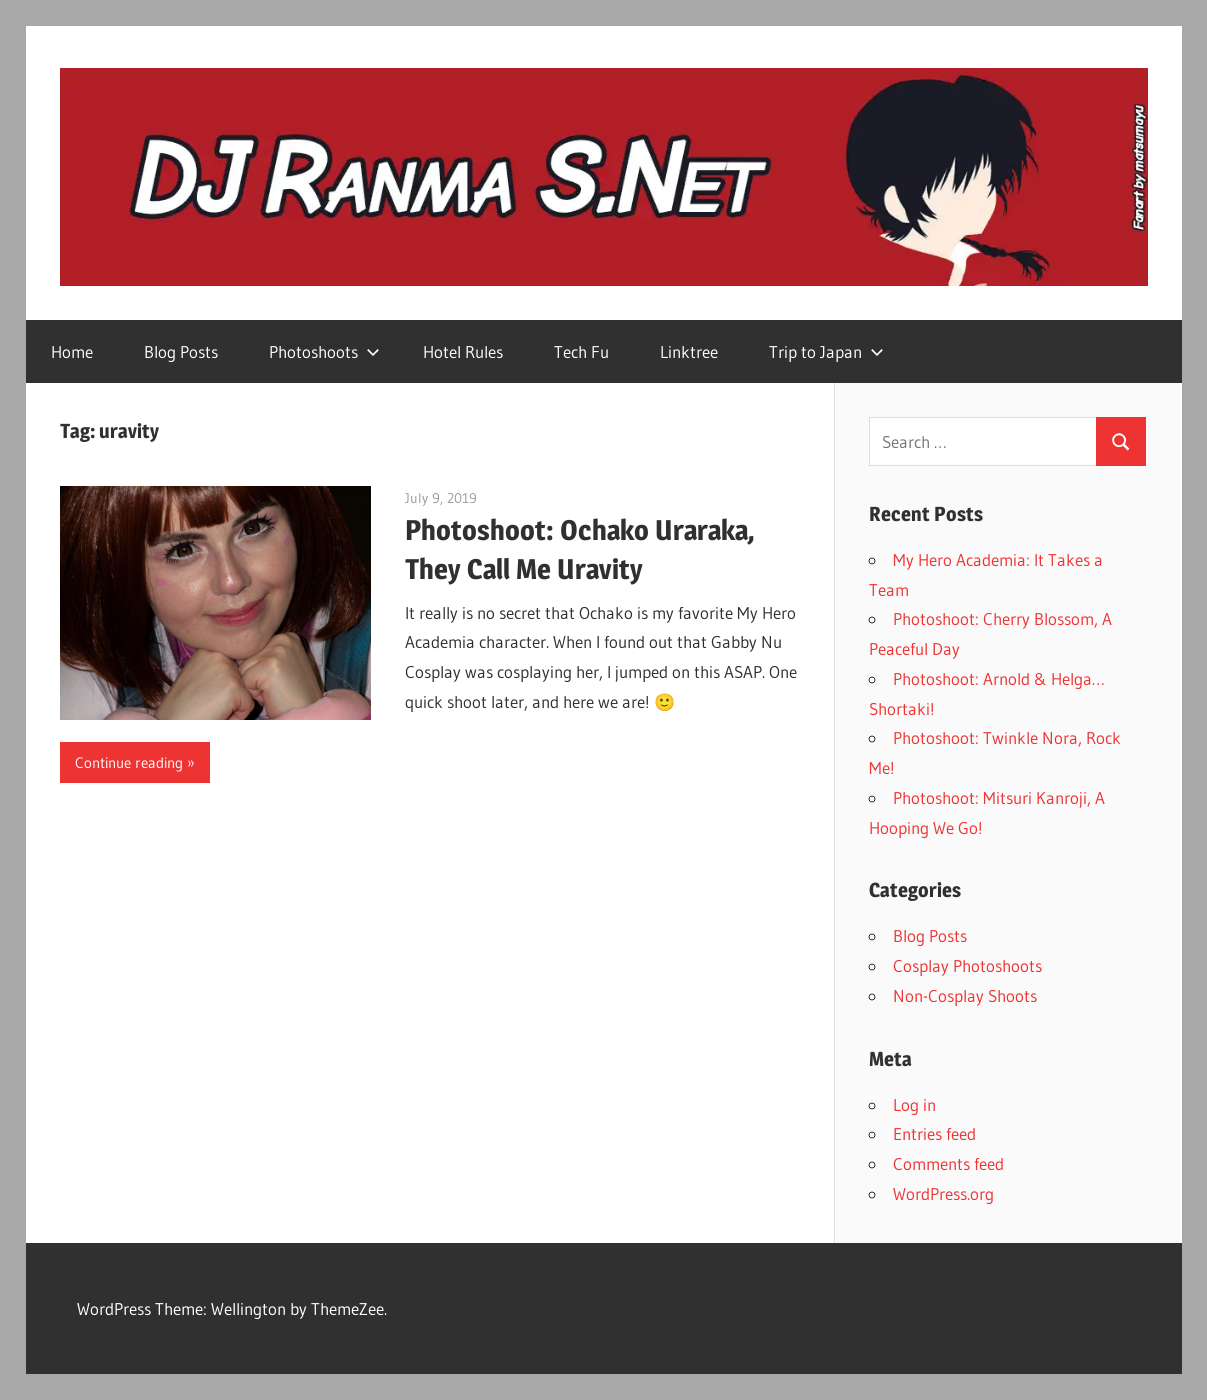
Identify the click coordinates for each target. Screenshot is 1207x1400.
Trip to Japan (826, 351)
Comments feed (948, 1163)
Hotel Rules (463, 351)
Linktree (689, 351)
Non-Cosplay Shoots (965, 995)
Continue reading (129, 762)
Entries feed (934, 1133)
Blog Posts (181, 351)
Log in (914, 1104)
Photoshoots (324, 351)
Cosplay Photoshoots (967, 965)
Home (72, 351)
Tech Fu (581, 351)
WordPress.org (943, 1193)
